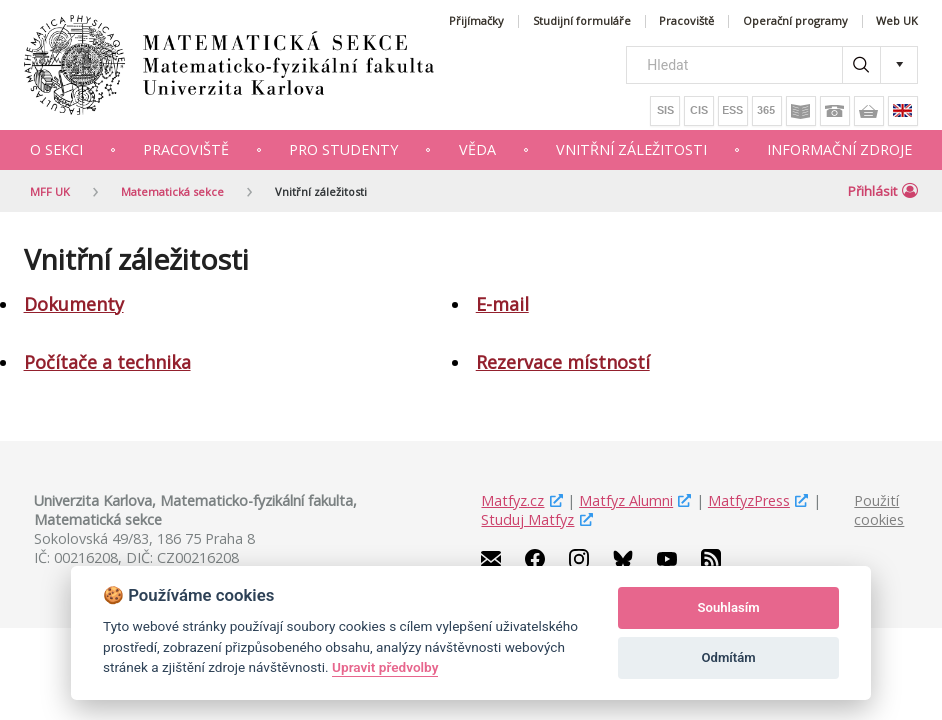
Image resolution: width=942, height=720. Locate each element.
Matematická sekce (172, 191)
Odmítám (729, 657)
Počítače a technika (107, 362)
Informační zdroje (839, 149)
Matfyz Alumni (626, 500)
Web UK (897, 21)
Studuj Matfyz (527, 519)
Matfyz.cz (512, 500)
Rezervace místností (563, 362)
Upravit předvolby (385, 667)
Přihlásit (883, 191)
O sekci (56, 149)
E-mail (502, 304)
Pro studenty (343, 149)
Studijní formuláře (582, 21)
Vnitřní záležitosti (631, 149)
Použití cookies (879, 510)
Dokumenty (74, 304)
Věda (477, 149)
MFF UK (50, 191)
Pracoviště (686, 21)
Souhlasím (729, 607)
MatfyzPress (749, 500)
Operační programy (795, 21)
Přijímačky (476, 21)
